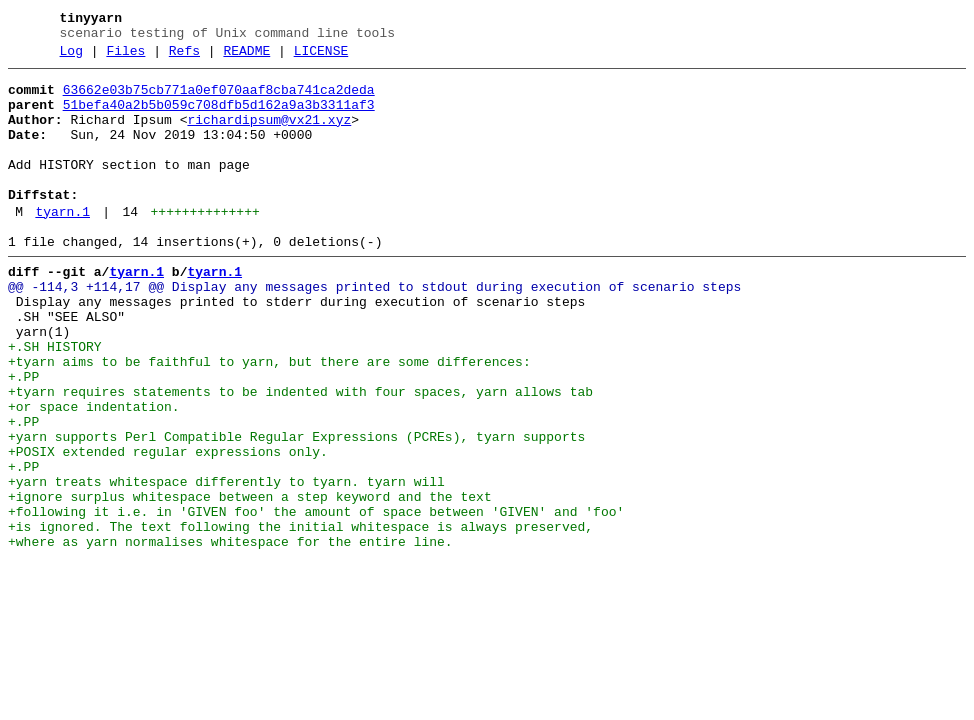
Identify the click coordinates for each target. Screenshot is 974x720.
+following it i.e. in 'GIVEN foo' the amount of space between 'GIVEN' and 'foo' (316, 599)
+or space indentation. (94, 473)
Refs (184, 57)
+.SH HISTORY (55, 401)
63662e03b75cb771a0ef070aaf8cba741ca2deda (219, 99)
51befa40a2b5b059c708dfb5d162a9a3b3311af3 (219, 117)
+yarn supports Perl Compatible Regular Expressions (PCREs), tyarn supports (296, 509)
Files (125, 57)
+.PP (23, 437)
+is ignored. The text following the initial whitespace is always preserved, (300, 617)
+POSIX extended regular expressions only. (168, 527)
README (246, 57)
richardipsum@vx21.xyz (269, 135)
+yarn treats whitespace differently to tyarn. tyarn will (226, 563)
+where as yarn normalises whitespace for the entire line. (230, 635)
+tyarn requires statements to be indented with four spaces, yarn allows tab (300, 455)
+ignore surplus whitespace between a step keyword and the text (250, 581)
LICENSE (321, 57)
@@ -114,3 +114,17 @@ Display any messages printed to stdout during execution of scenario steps (374, 329)
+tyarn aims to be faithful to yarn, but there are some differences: (269, 419)
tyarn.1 (62, 245)
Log (71, 57)
